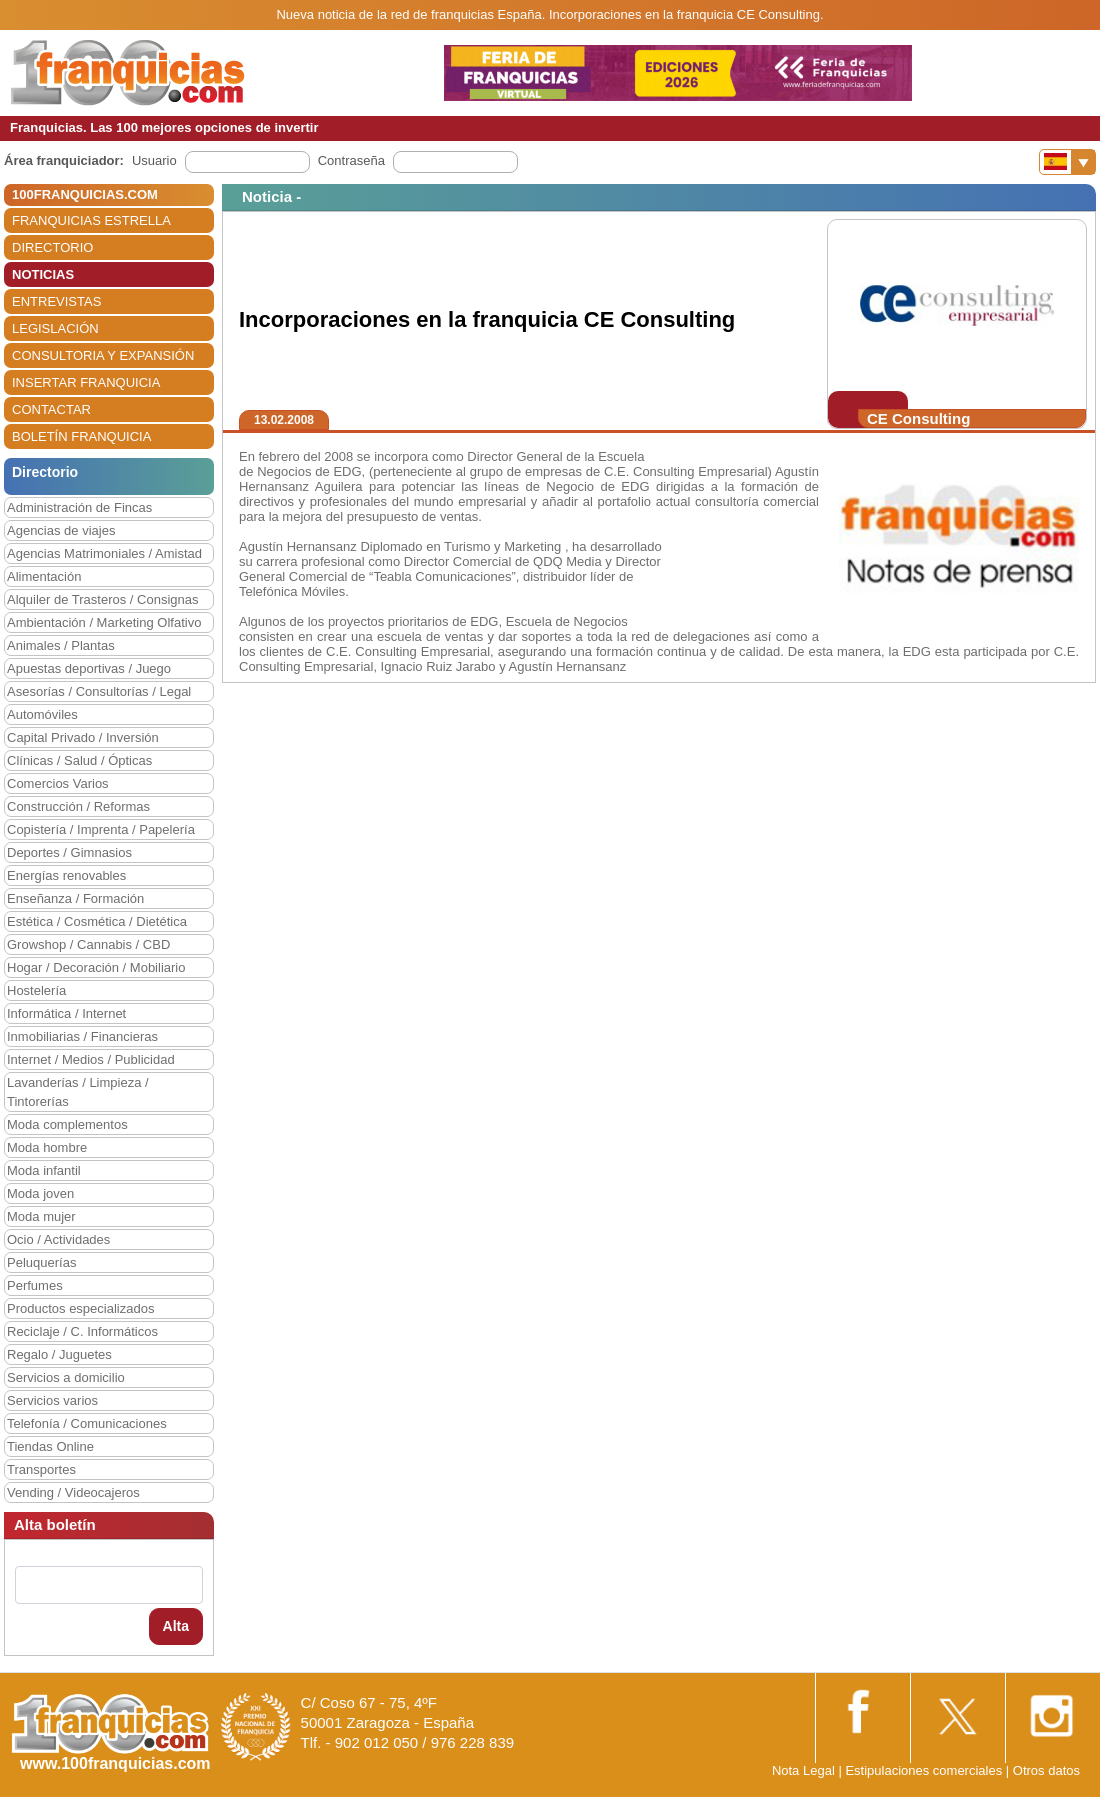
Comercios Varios (58, 783)
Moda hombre (47, 1147)
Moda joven (40, 1193)
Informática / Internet (66, 1013)
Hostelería (36, 990)
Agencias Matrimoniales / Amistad (104, 553)
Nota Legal (803, 1770)
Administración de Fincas (79, 507)
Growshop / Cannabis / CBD (88, 944)
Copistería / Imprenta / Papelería (101, 829)
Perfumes (35, 1285)
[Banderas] (1067, 162)
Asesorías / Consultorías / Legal (99, 691)
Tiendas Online (50, 1446)
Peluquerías (41, 1262)
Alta (176, 1626)
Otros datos (1046, 1770)
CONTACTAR (51, 409)
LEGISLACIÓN (55, 328)
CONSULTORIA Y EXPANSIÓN (103, 355)
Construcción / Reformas (78, 806)
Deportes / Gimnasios (69, 852)
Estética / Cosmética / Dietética (97, 921)
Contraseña (351, 160)
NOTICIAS (43, 274)
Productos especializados (80, 1308)
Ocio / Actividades (58, 1239)
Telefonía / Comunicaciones (87, 1423)
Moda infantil (44, 1170)
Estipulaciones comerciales (925, 1770)
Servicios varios (52, 1400)
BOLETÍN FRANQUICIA (81, 436)
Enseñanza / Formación (75, 898)
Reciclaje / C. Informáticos (82, 1331)
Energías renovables (66, 875)
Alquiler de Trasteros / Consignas (102, 599)
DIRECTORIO (52, 247)
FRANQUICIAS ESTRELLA (91, 220)
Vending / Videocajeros (73, 1492)
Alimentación (44, 576)
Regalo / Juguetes (59, 1354)
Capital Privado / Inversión (83, 737)
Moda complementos (67, 1124)
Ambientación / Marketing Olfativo (104, 622)
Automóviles (42, 714)
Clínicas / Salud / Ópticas (79, 760)
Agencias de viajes (61, 530)
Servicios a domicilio (66, 1377)
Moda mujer (41, 1216)
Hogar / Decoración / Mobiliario (96, 967)
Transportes (41, 1469)
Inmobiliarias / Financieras (82, 1036)
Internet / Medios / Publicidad (91, 1059)
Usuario (154, 160)
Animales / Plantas (61, 645)
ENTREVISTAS (56, 301)
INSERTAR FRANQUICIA (86, 382)
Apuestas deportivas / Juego (89, 668)
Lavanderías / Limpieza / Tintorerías (78, 1092)
